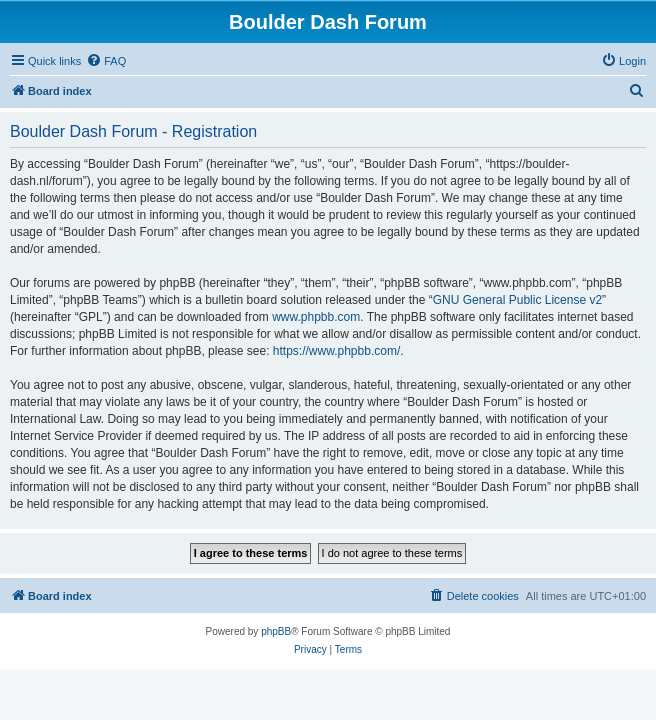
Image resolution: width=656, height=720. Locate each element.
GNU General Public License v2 (517, 300)
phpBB (276, 631)
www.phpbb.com (316, 317)
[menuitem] (106, 61)
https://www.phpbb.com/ (336, 351)
